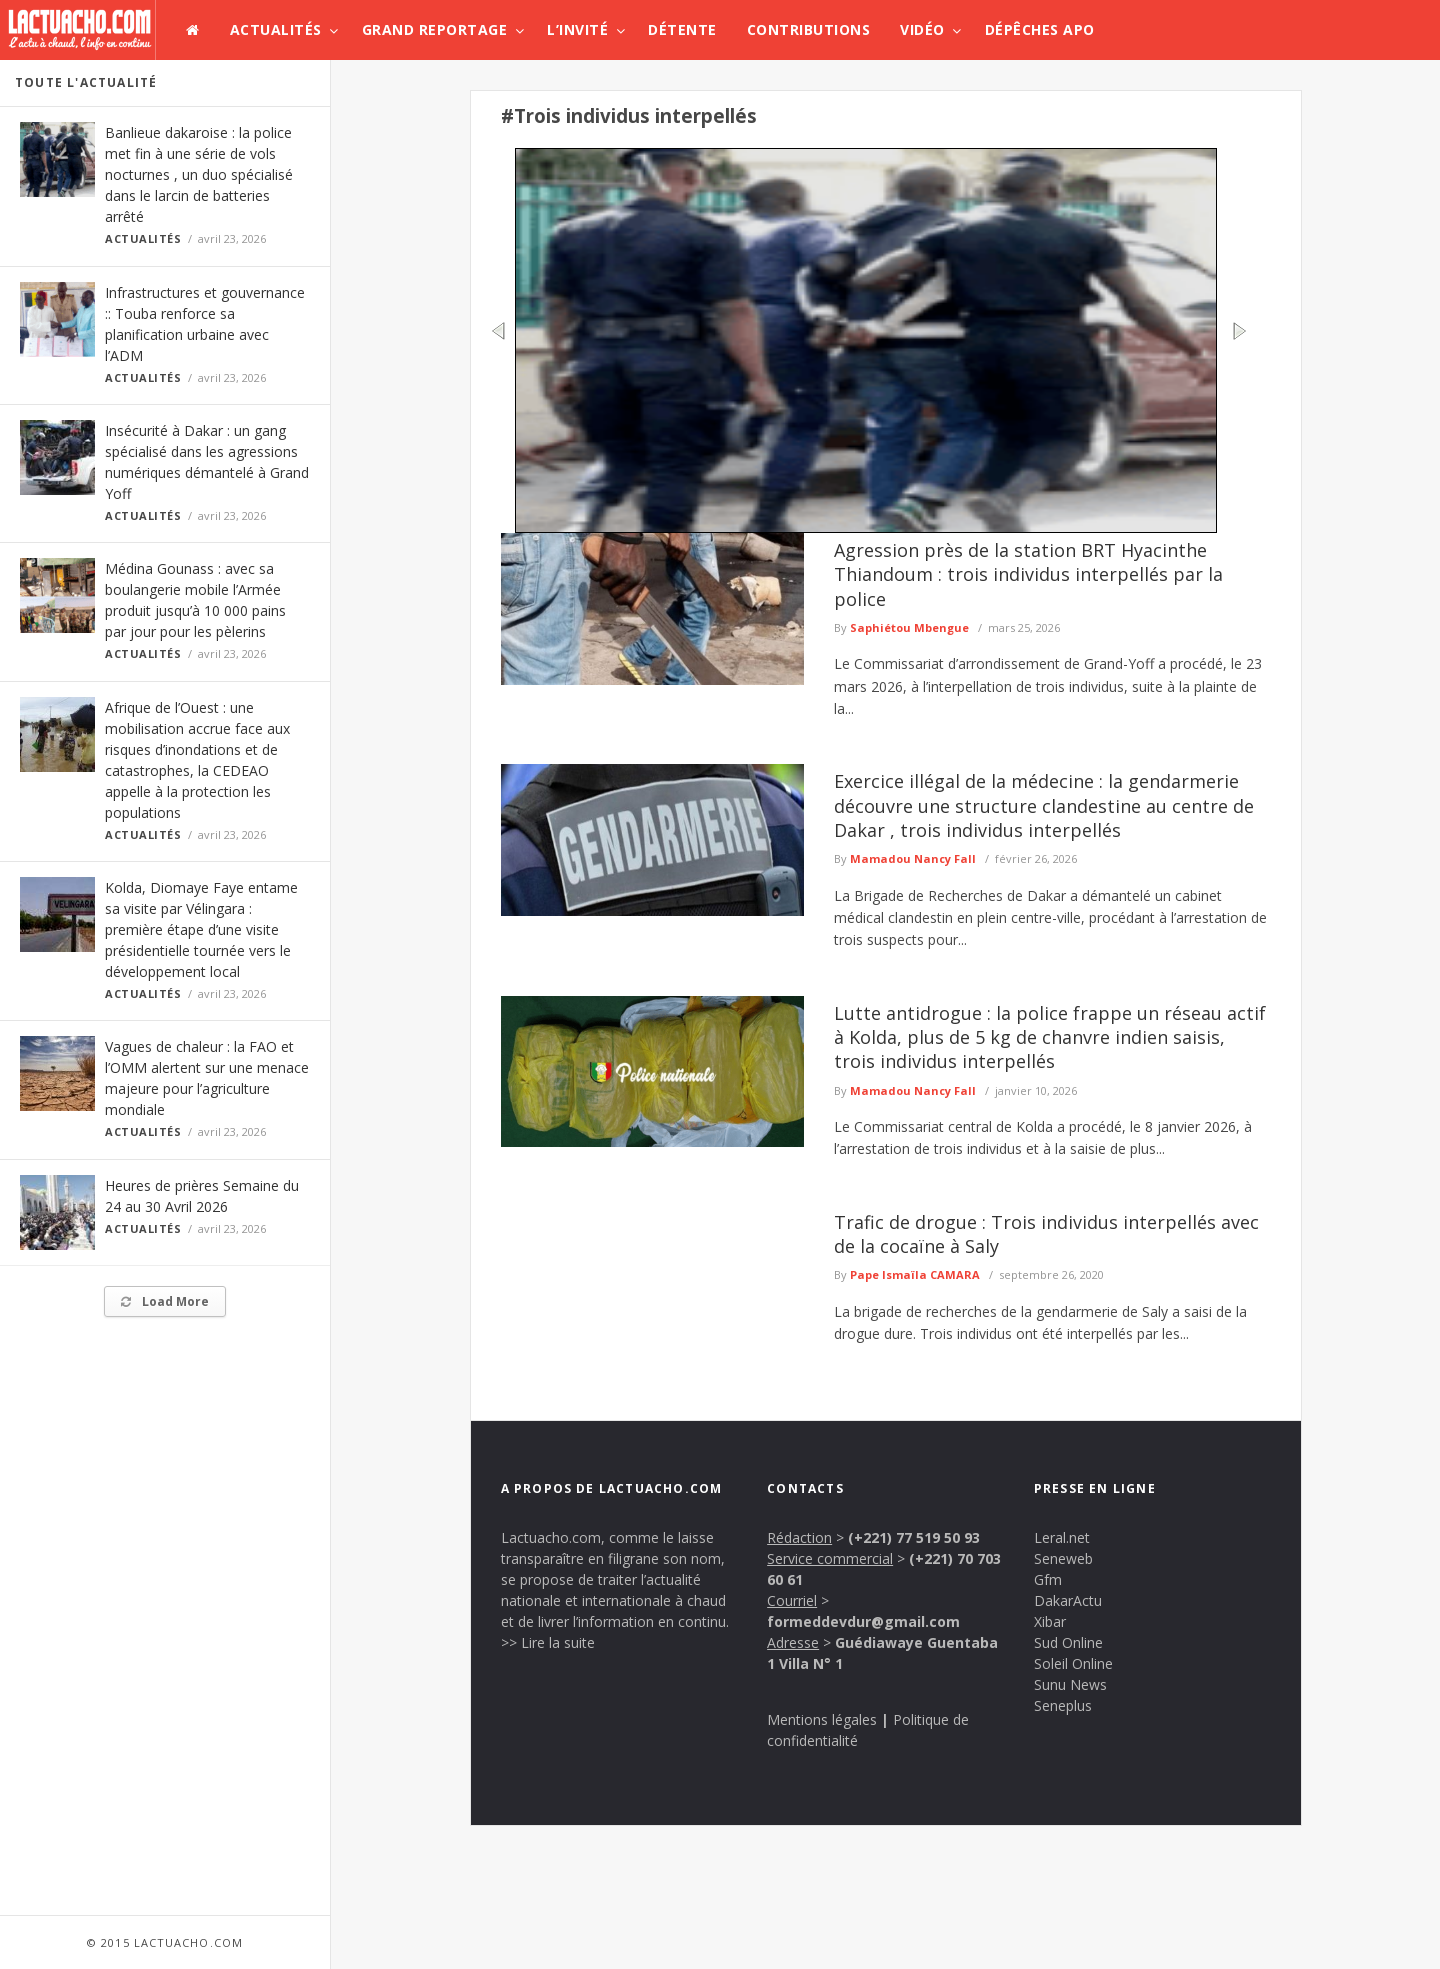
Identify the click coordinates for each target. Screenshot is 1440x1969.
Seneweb (1063, 1558)
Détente (682, 29)
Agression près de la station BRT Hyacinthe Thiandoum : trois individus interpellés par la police (1028, 574)
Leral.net (1062, 1537)
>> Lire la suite (548, 1642)
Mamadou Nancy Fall (913, 858)
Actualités (276, 29)
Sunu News (1070, 1684)
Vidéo (922, 29)
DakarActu (1068, 1600)
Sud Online (1068, 1642)
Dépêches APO (1040, 29)
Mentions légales (822, 1719)
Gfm (1048, 1579)
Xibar (1050, 1621)
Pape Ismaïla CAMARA (915, 1274)
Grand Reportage (435, 29)
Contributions (809, 29)
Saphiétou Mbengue (909, 627)
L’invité (577, 29)
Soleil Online (1073, 1663)
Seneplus (1063, 1705)
